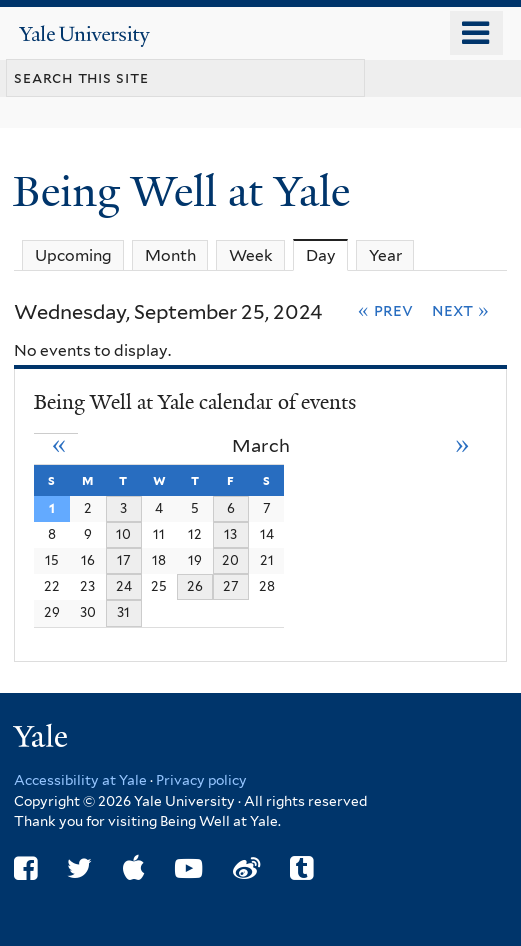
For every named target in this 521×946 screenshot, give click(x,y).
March (261, 445)
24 (124, 586)
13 (230, 534)
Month (170, 255)
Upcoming (73, 255)
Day (327, 255)
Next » (460, 310)
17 (124, 560)
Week (251, 255)
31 (123, 612)
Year (385, 255)
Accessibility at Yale (80, 780)
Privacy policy (201, 780)
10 (123, 534)
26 (195, 586)
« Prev (385, 310)
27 (231, 586)
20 (230, 560)
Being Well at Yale (187, 191)
